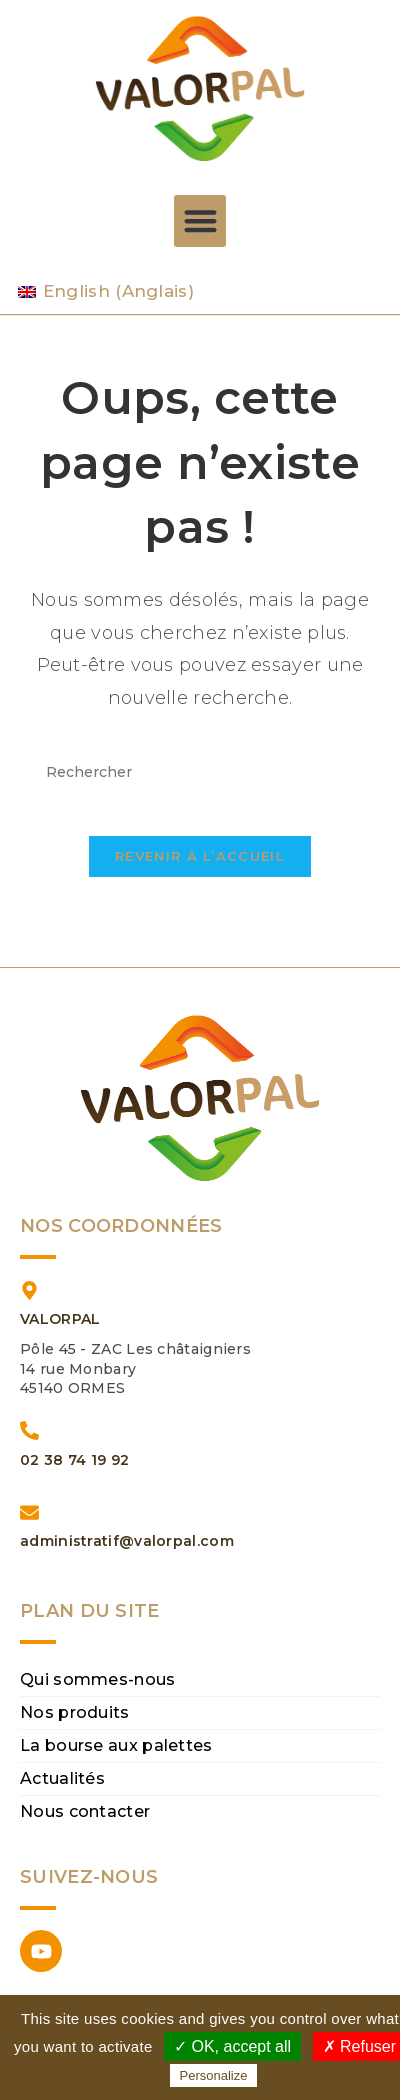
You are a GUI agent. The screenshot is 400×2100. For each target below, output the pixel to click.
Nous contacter (85, 1811)
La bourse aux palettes (116, 1745)
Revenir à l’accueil (200, 856)
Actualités (62, 1778)
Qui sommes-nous (98, 1679)
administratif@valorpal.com (127, 1541)
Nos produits (75, 1712)
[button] (200, 221)
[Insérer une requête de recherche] (200, 772)
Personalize (214, 2075)
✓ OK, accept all (232, 2046)
